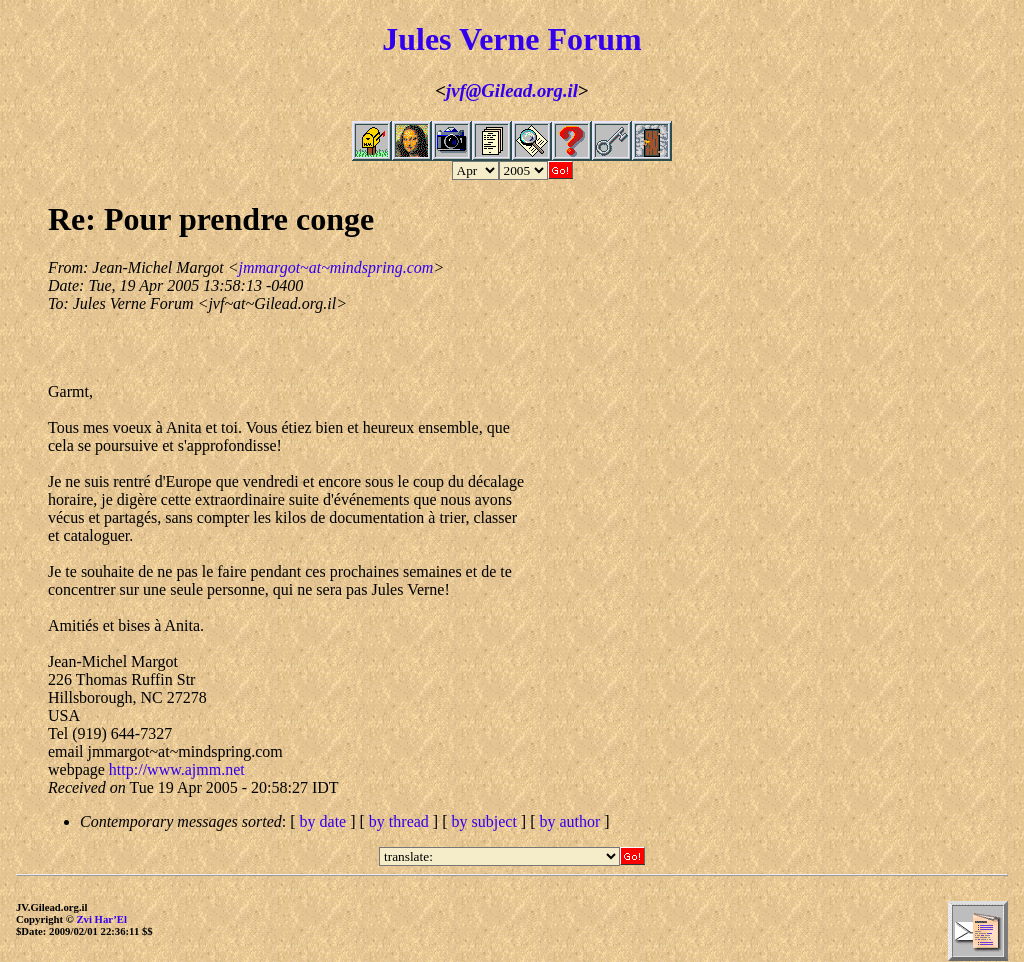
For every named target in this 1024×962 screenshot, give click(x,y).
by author (569, 821)
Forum (595, 39)
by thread (399, 821)
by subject (484, 821)
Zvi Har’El (101, 919)
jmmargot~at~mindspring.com (335, 267)
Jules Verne (460, 39)
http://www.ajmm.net (177, 769)
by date (323, 821)
